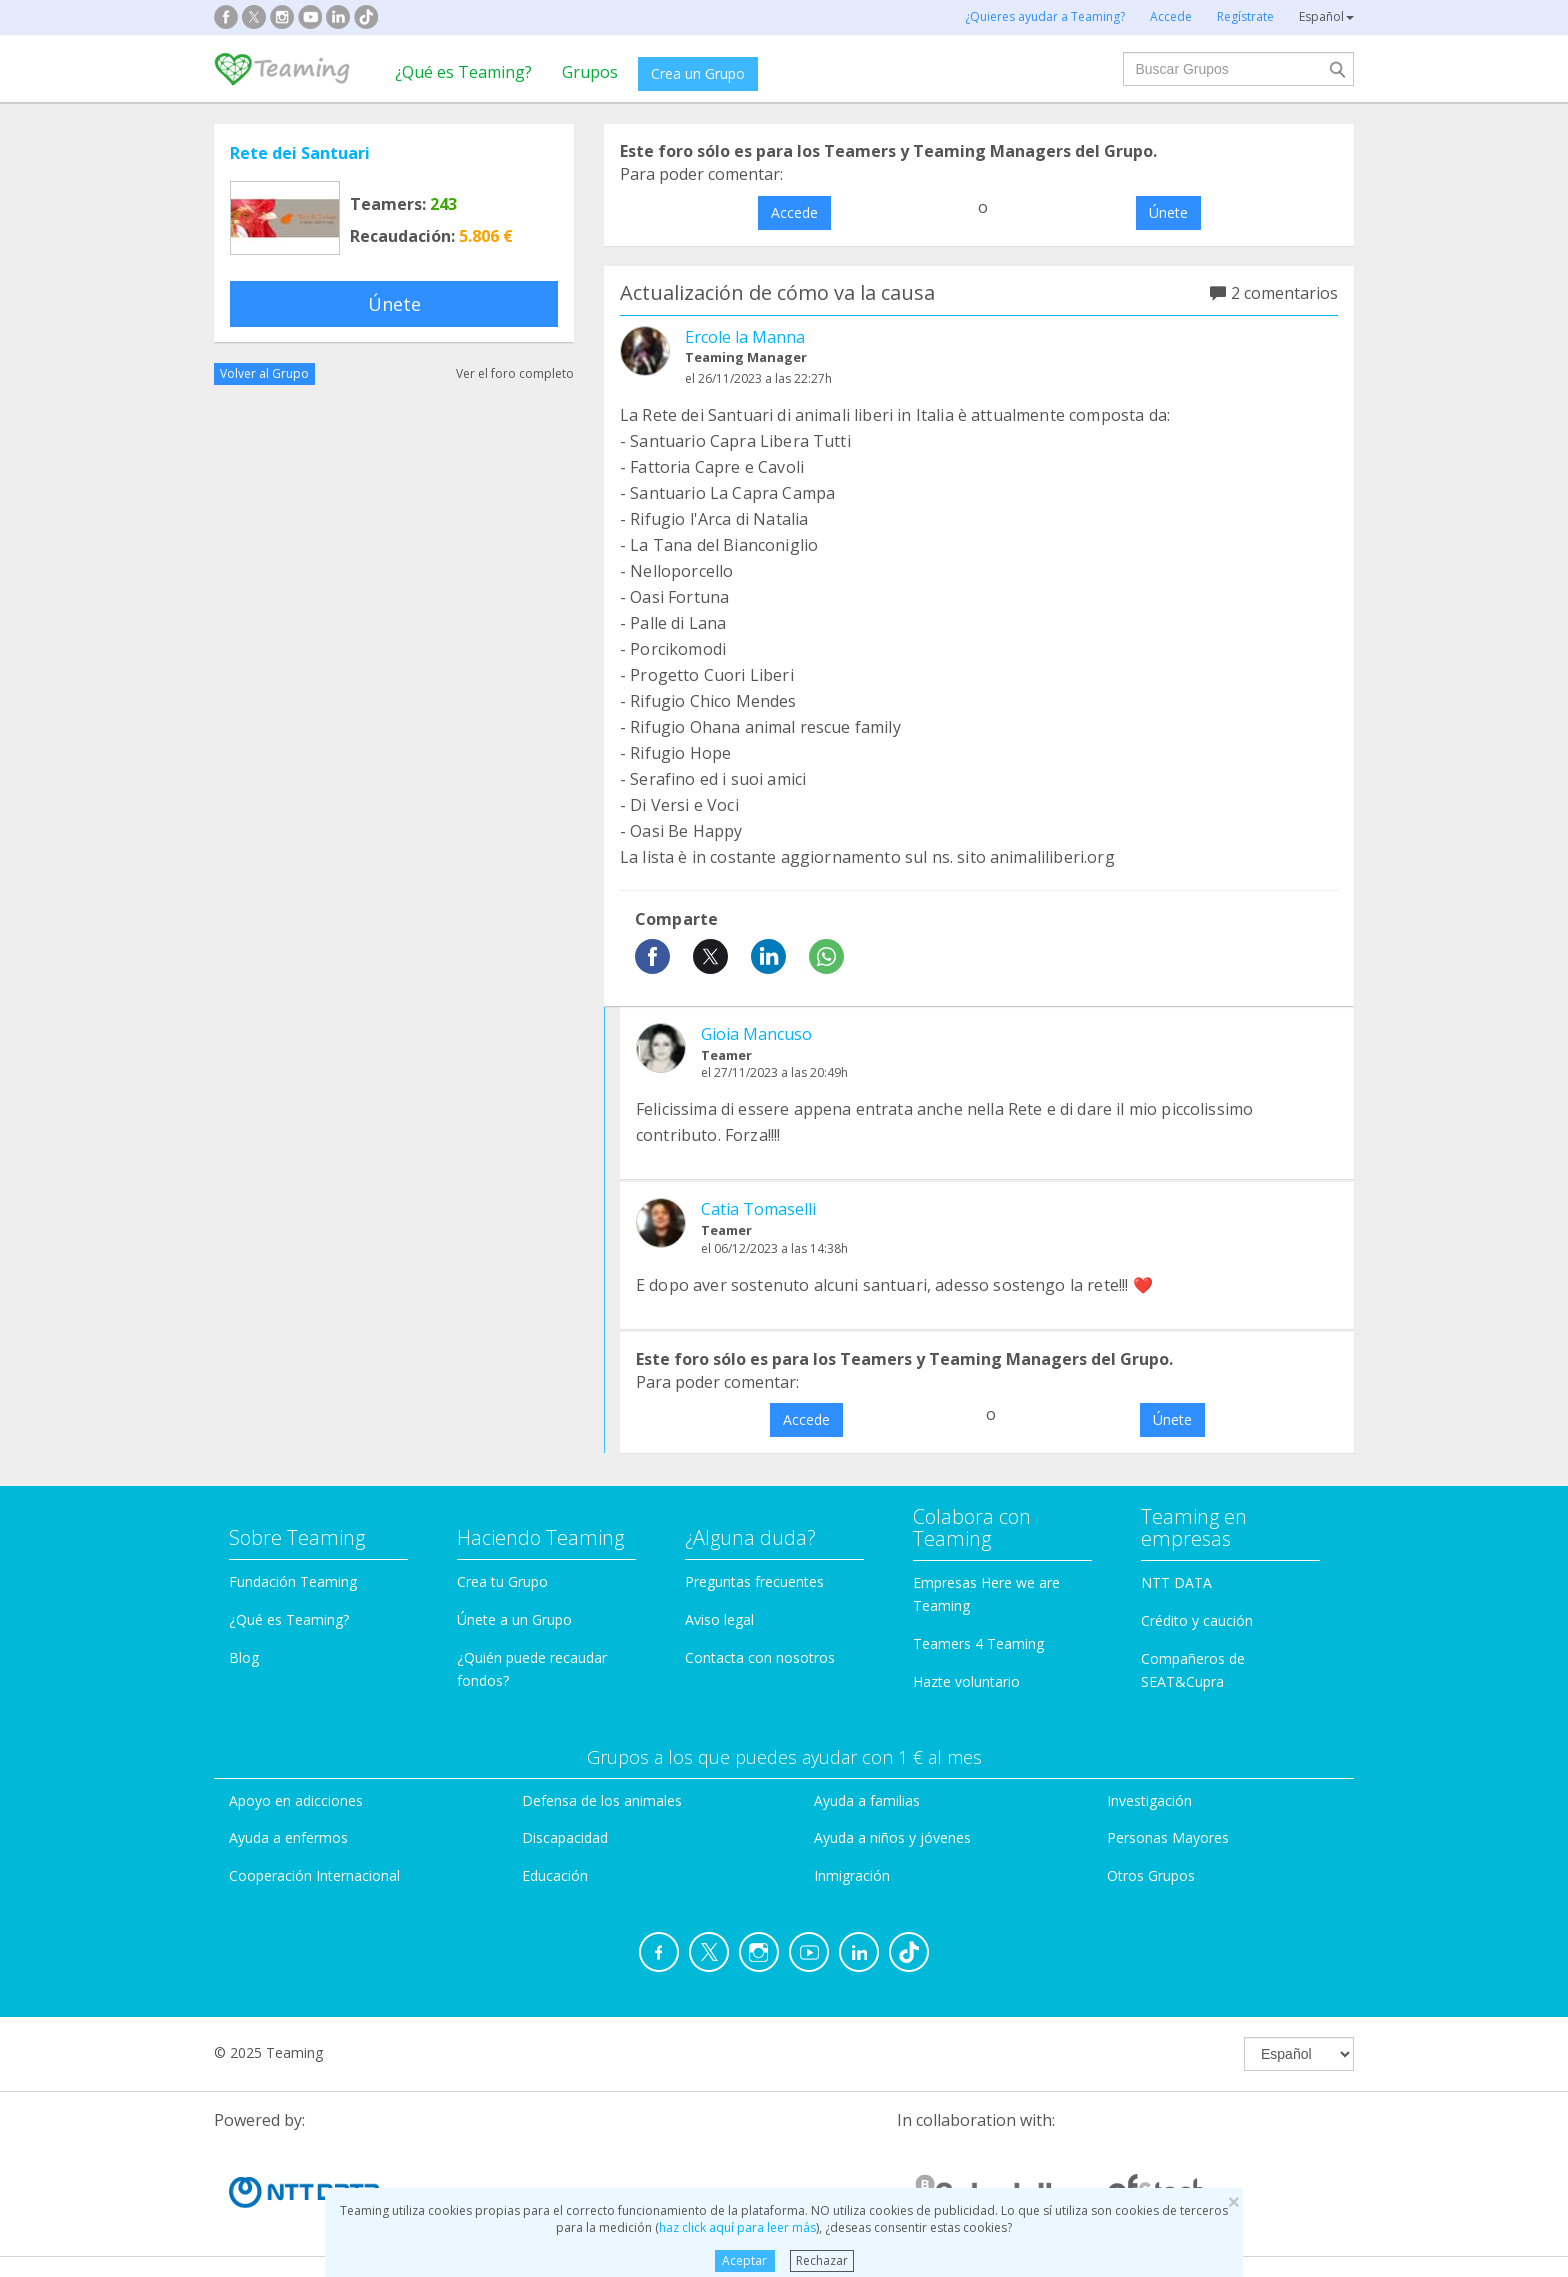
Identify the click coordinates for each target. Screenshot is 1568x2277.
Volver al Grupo (264, 373)
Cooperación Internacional (314, 1875)
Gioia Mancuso (756, 1034)
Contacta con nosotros (760, 1657)
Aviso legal (719, 1619)
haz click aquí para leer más (737, 2227)
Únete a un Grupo (514, 1619)
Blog (244, 1657)
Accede (794, 212)
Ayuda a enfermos (288, 1837)
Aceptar (744, 2260)
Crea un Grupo (698, 73)
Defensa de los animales (602, 1800)
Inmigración (852, 1875)
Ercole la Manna (745, 337)
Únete (394, 304)
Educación (555, 1875)
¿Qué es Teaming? (463, 72)
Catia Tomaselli (758, 1209)
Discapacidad (565, 1837)
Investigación (1149, 1800)
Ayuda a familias (867, 1800)
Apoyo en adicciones (296, 1800)
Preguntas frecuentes (754, 1581)
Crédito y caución (1197, 1620)
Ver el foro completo (515, 373)
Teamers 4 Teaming (978, 1643)
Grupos (590, 72)
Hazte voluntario (966, 1681)
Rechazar (822, 2260)
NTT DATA (1176, 1582)
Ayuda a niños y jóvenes (892, 1837)
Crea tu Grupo (502, 1581)
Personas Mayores (1168, 1837)
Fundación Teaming (293, 1581)
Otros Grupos (1151, 1875)
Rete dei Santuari (300, 153)
